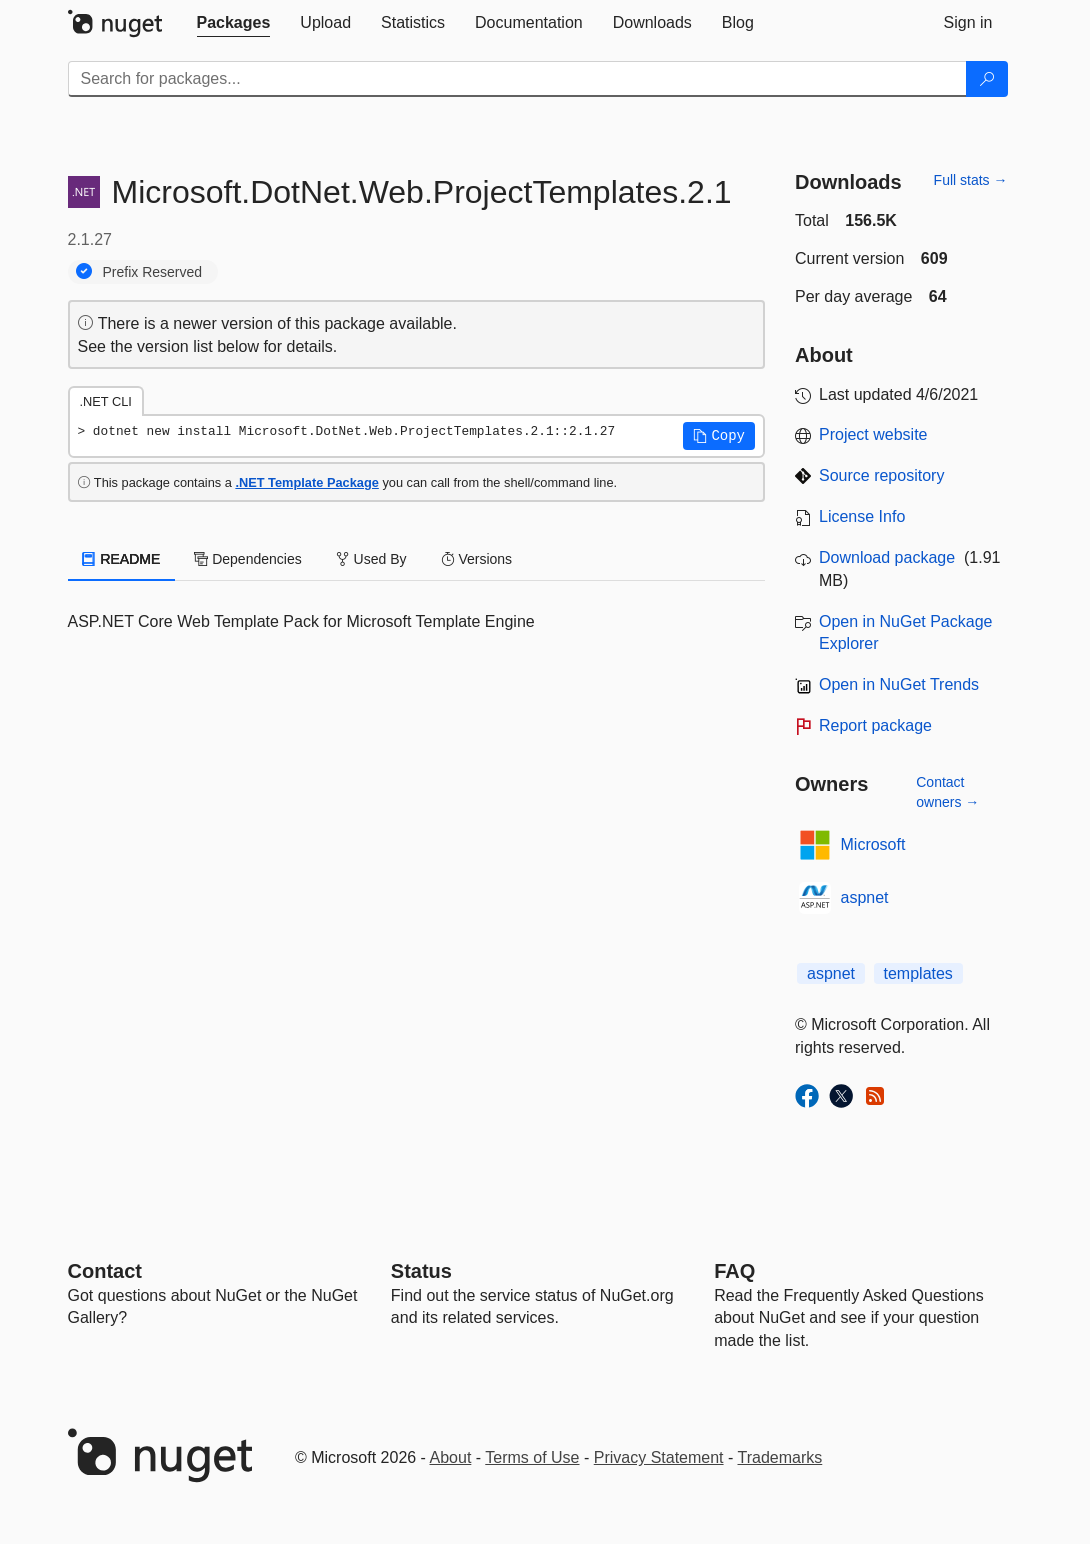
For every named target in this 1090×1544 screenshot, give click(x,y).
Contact (105, 1271)
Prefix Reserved (153, 272)
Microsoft (873, 844)
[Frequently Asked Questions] (734, 1271)
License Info (862, 516)
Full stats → (971, 180)
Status (421, 1271)
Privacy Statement (659, 1457)
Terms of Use (532, 1457)
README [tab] (122, 559)
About (451, 1457)
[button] (719, 436)
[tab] (234, 23)
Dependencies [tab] (247, 559)
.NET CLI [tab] (106, 401)
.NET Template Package (306, 482)
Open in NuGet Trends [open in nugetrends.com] (899, 684)
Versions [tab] (477, 559)
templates (918, 973)
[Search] (987, 79)
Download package (887, 557)
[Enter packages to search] (517, 79)
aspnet (865, 897)
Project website (873, 434)
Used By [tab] (371, 559)
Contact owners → (947, 792)
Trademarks (780, 1457)
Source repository (881, 475)
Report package (875, 725)
